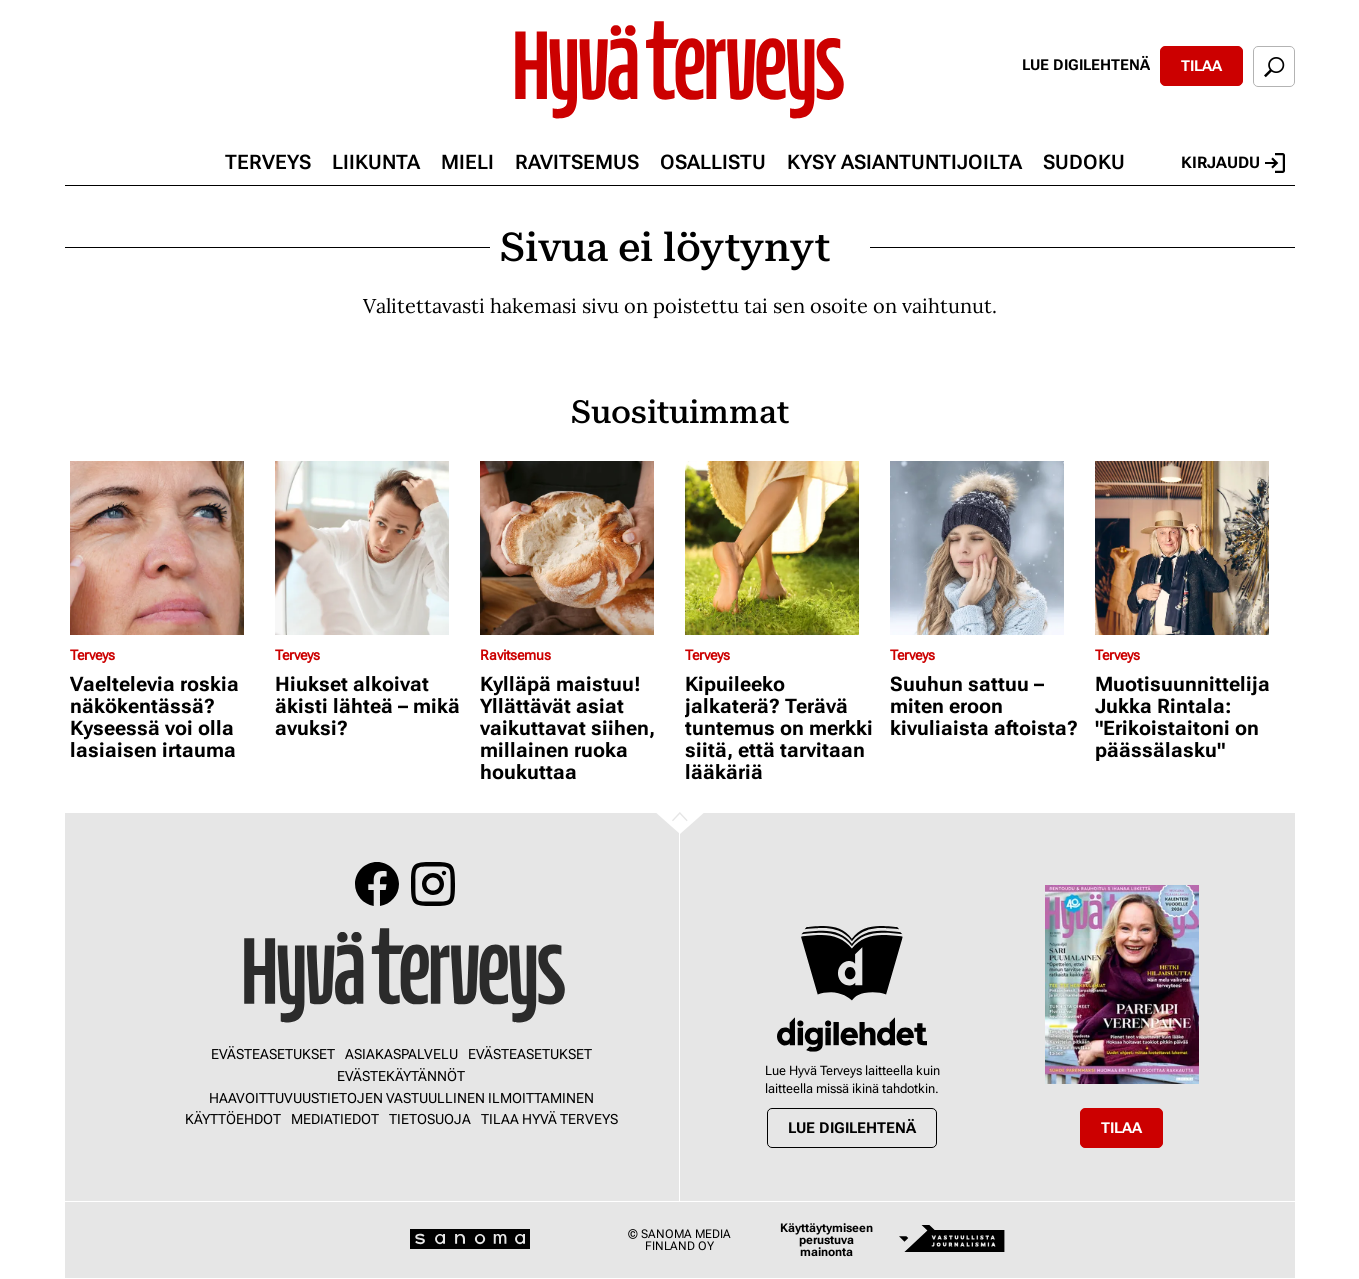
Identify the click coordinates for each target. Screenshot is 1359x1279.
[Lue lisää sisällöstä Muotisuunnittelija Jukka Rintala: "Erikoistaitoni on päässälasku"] (1192, 548)
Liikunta (376, 162)
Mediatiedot (335, 1119)
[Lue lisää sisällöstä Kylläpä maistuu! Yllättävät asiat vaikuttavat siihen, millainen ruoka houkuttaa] (577, 548)
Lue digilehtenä (1086, 65)
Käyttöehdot (233, 1119)
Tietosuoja (430, 1119)
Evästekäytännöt (401, 1076)
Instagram (433, 884)
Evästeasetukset (273, 1054)
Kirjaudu (1233, 163)
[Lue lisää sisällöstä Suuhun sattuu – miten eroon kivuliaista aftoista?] (987, 548)
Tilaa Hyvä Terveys (549, 1119)
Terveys (268, 162)
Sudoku (1084, 162)
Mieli (467, 162)
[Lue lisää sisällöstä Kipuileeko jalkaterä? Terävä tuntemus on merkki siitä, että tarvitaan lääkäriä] (782, 548)
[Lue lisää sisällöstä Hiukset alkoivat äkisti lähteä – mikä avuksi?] (372, 548)
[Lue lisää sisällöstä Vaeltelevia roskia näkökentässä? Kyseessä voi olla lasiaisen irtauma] (167, 548)
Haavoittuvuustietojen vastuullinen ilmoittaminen (401, 1098)
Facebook (377, 884)
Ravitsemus (577, 162)
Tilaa (1201, 66)
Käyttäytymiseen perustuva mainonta (826, 1240)
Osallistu (713, 162)
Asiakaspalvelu (401, 1054)
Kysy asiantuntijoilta (904, 162)
